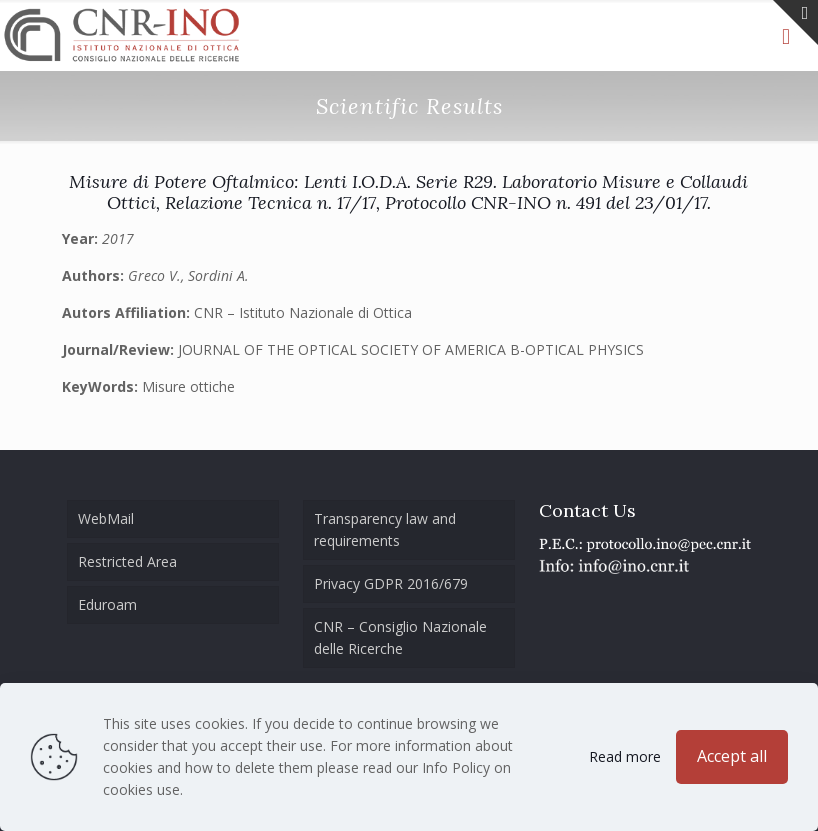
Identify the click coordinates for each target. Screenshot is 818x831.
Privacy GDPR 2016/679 (391, 583)
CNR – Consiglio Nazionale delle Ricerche (400, 637)
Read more (625, 756)
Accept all (732, 756)
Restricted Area (127, 561)
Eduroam (107, 604)
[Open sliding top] (795, 22)
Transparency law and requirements (385, 529)
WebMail (106, 518)
